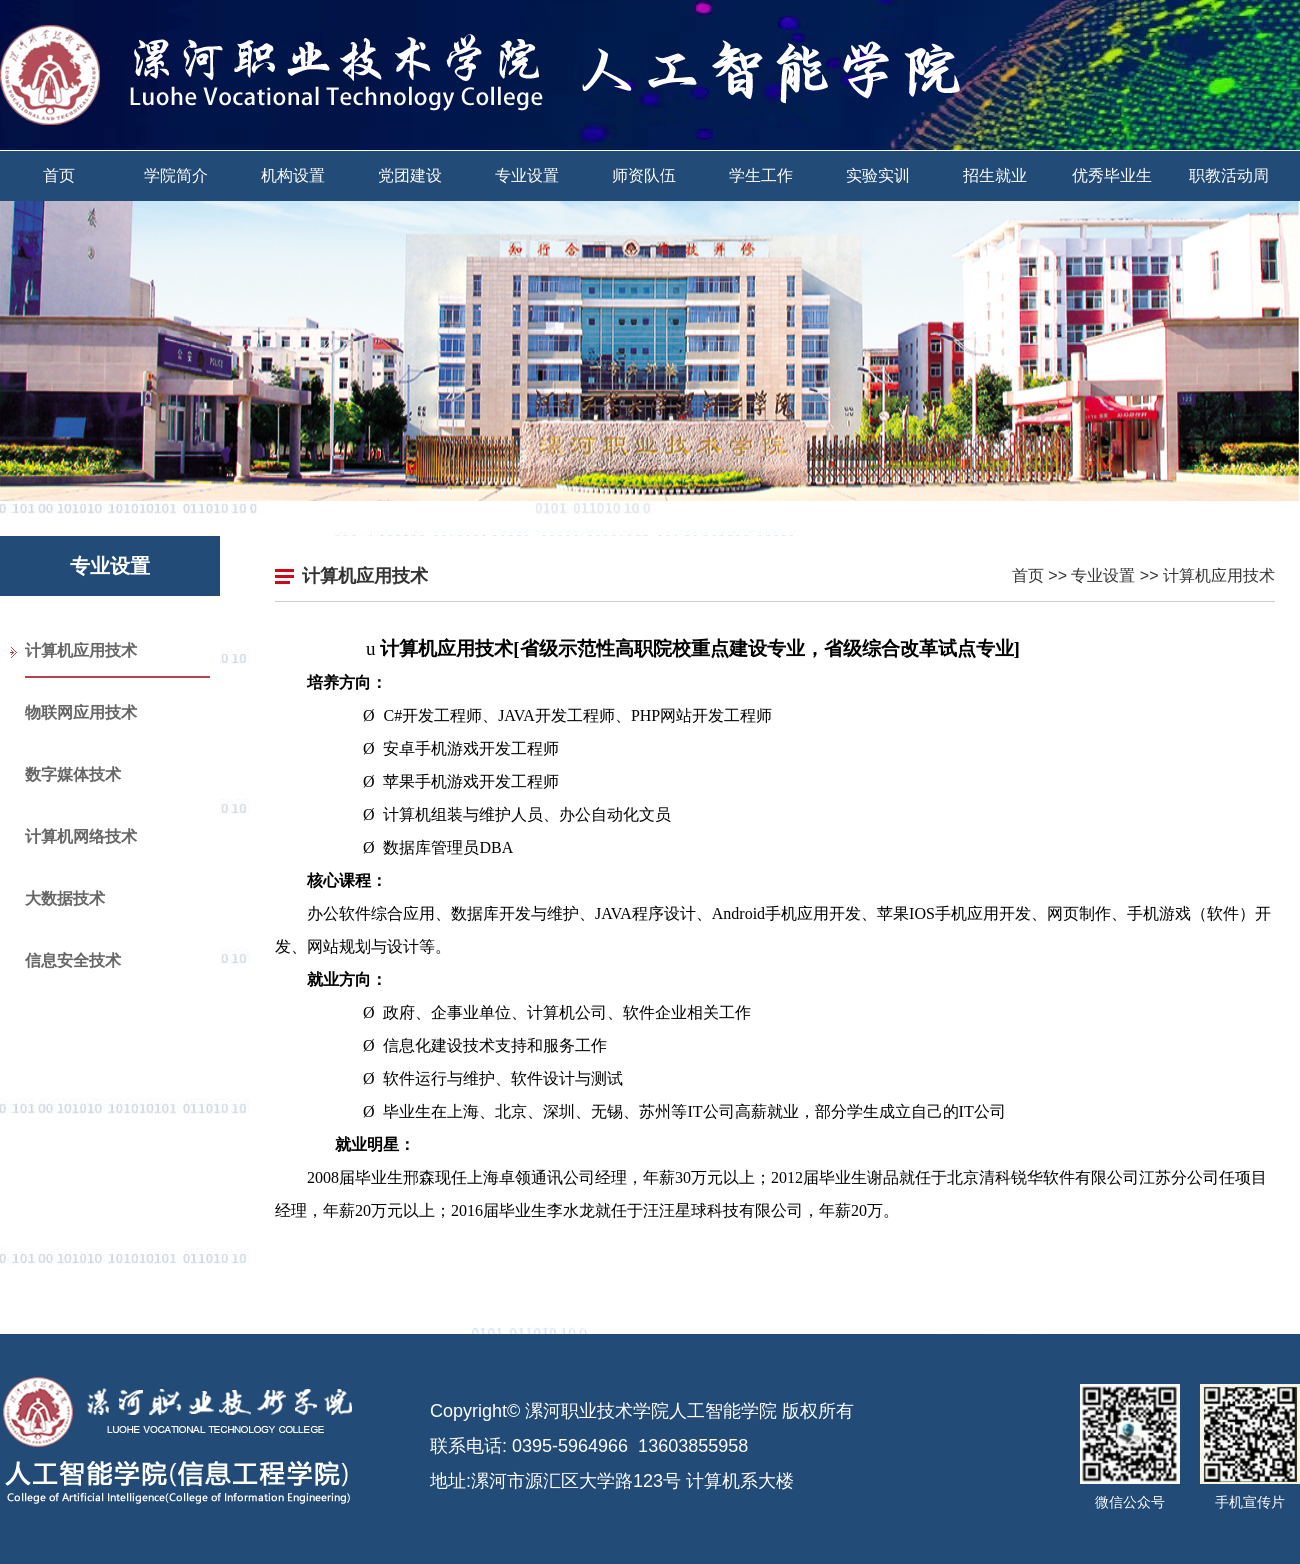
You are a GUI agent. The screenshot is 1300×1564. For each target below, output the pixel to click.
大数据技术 (65, 898)
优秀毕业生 (1112, 175)
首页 (59, 175)
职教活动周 (1229, 175)
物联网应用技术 (81, 712)
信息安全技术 (73, 960)
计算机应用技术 (81, 650)
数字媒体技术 (73, 774)
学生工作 (761, 175)
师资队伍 (644, 175)
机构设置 (293, 175)
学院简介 (176, 175)
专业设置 (527, 175)
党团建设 (410, 175)
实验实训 (878, 175)
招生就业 (995, 175)
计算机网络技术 (81, 836)
